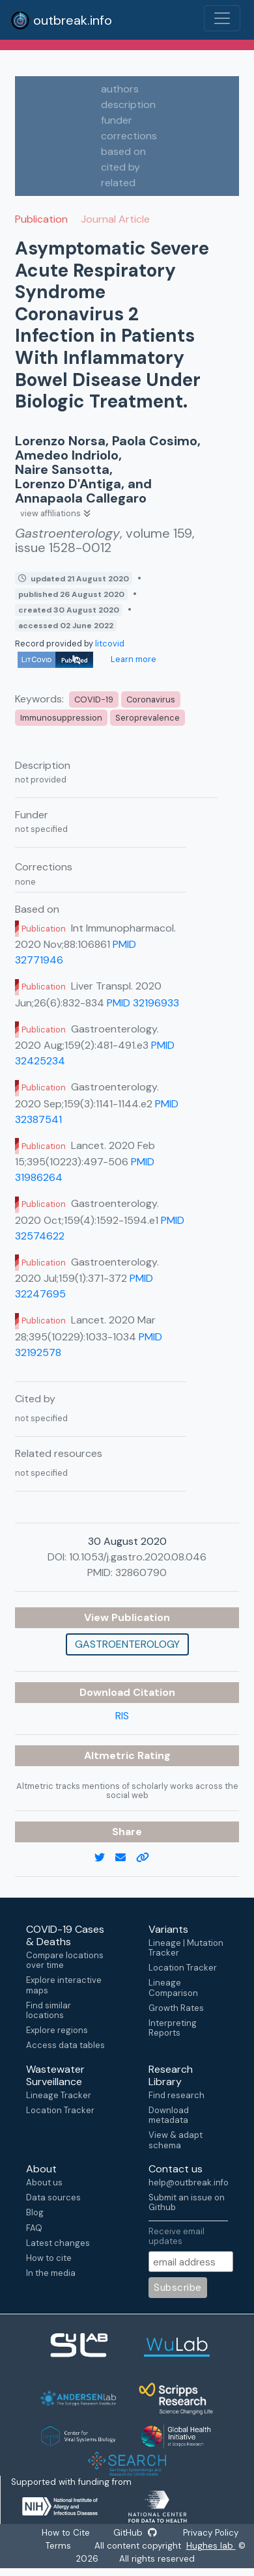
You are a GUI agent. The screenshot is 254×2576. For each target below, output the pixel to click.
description (128, 104)
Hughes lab (211, 2545)
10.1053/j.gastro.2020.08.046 (137, 1557)
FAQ (34, 2228)
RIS (122, 1716)
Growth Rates (176, 2008)
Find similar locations (48, 2010)
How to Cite (66, 2532)
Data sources (53, 2197)
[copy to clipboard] (148, 1858)
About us (44, 2182)
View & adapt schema (175, 2140)
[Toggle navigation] (222, 18)
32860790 (141, 1572)
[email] (125, 1858)
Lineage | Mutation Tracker (185, 1948)
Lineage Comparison (173, 1987)
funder (116, 120)
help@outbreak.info (188, 2182)
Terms (58, 2545)
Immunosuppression (61, 717)
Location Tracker (182, 1968)
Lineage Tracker (58, 2095)
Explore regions (57, 2030)
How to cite (49, 2258)
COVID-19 (93, 699)
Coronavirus (150, 699)
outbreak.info (61, 20)
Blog (35, 2212)
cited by (120, 167)
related (118, 182)
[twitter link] (104, 1858)
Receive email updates (176, 2236)
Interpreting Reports (172, 2028)
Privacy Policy (210, 2532)
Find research (176, 2095)
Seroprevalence (147, 717)
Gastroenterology (127, 1644)
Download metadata (168, 2115)
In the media (51, 2273)
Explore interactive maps (64, 1985)
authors (120, 89)
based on (123, 151)
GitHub (135, 2532)
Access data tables (65, 2045)
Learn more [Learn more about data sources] (132, 659)
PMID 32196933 (143, 1003)
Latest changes (58, 2243)
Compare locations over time (65, 1960)
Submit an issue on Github (186, 2202)
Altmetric (110, 1755)
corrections (129, 136)
